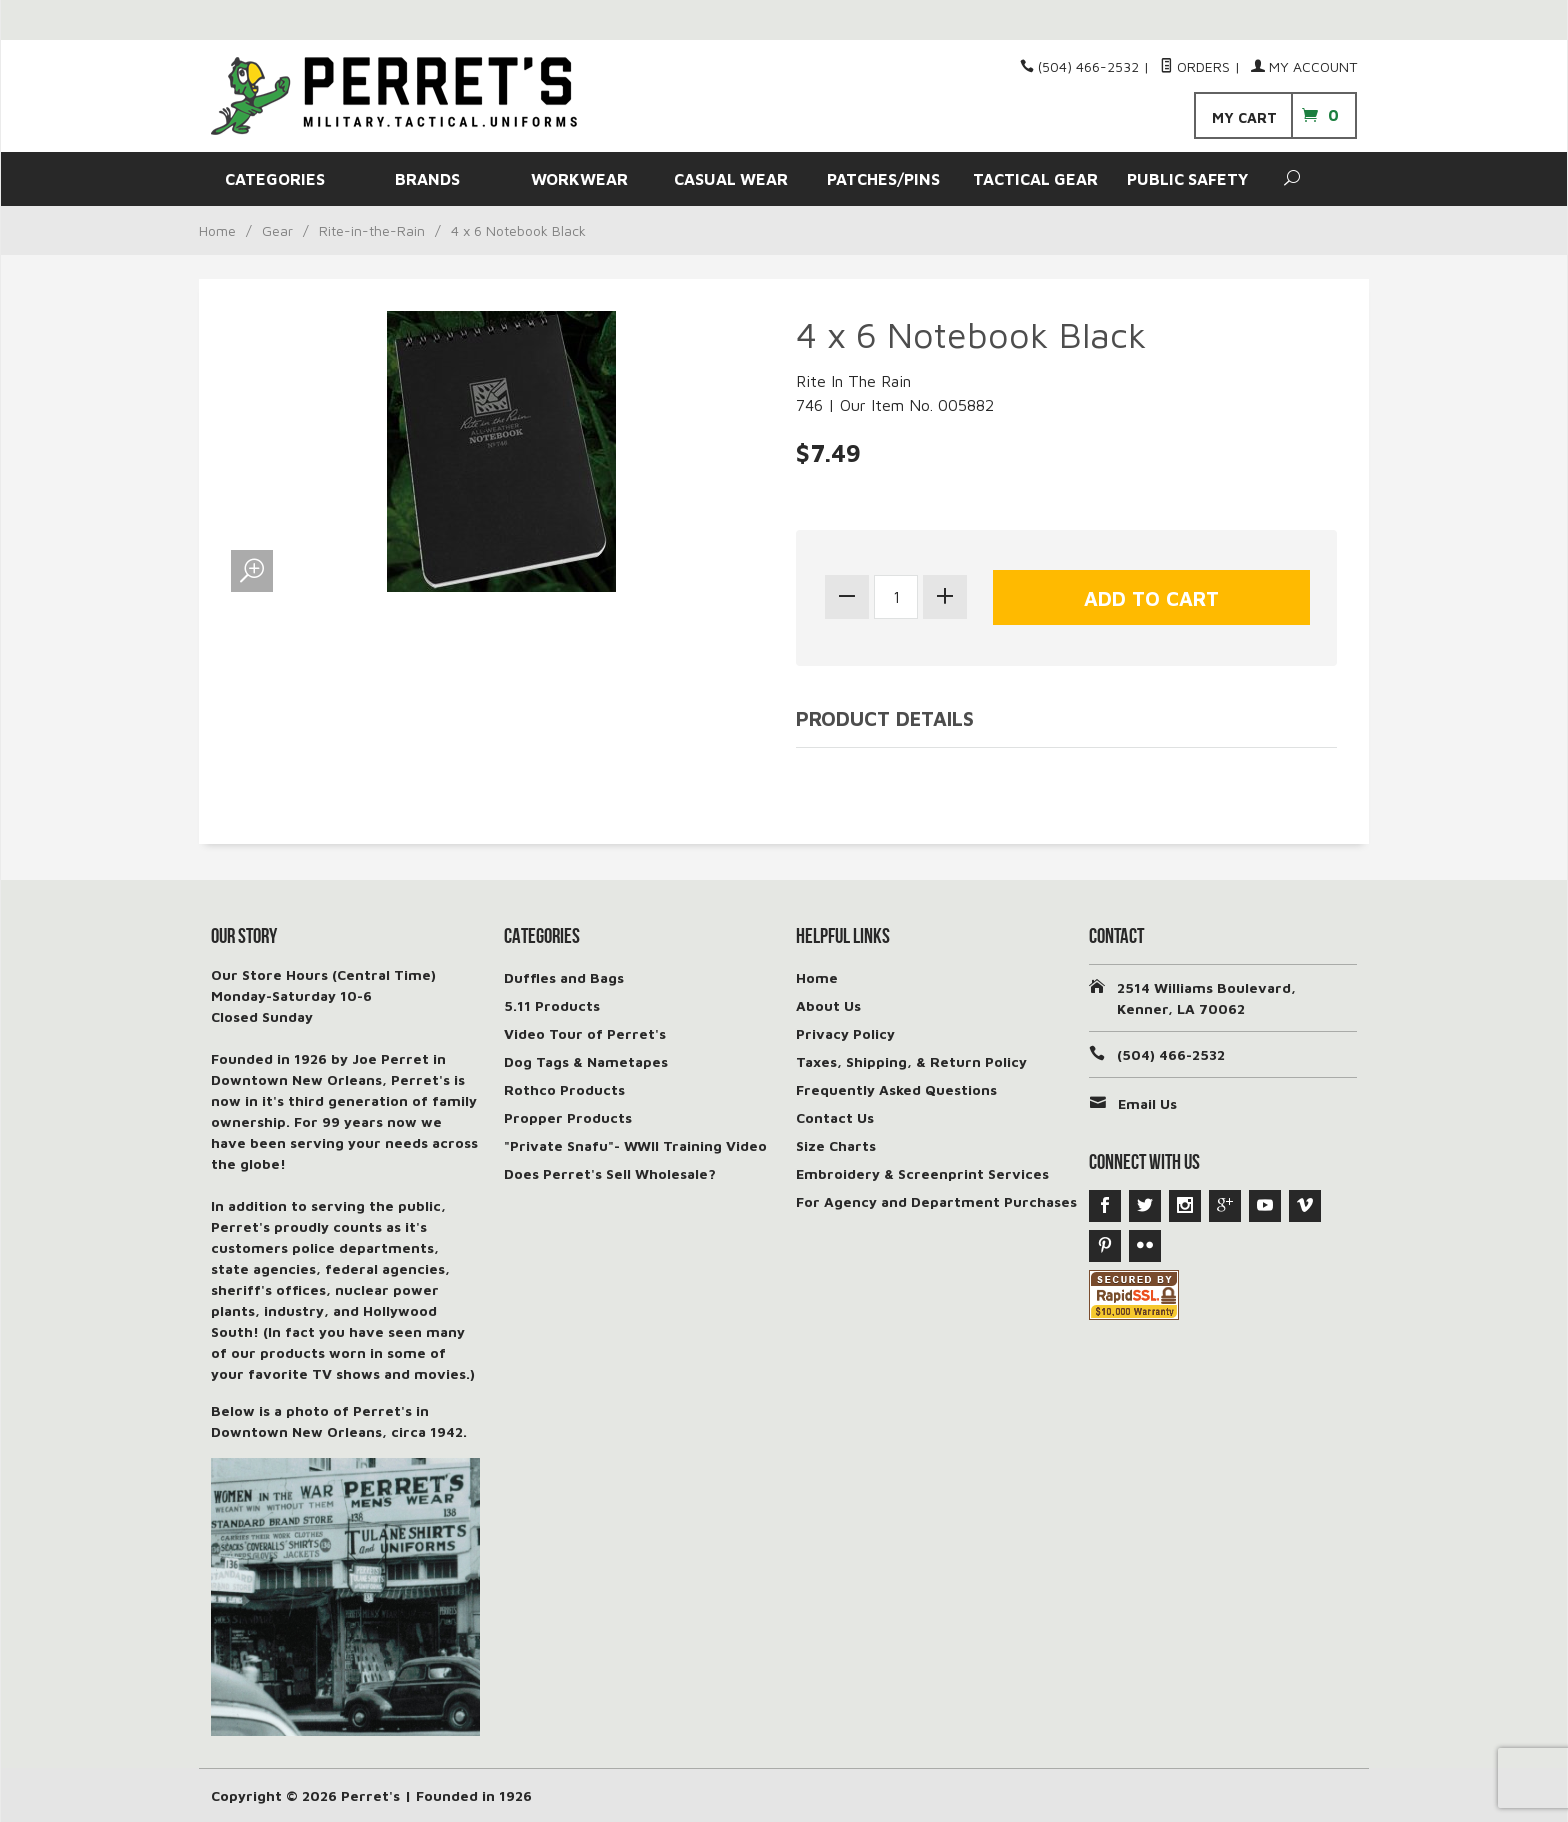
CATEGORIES (275, 179)
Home (217, 230)
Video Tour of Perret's (585, 1033)
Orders (1195, 66)
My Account (1304, 66)
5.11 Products (552, 1005)
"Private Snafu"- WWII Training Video (635, 1145)
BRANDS (427, 179)
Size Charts (836, 1145)
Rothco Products (564, 1089)
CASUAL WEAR (731, 179)
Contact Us (835, 1117)
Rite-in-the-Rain (372, 230)
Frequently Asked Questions (896, 1089)
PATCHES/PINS (883, 179)
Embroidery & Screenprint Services (922, 1173)
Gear (277, 230)
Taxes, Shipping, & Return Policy (911, 1061)
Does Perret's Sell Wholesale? (610, 1173)
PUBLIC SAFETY (1187, 179)
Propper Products (568, 1117)
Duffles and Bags (564, 977)
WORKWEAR (579, 179)
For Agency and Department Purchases (936, 1201)
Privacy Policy (845, 1033)
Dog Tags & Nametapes (586, 1061)
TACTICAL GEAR (1035, 179)
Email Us (1147, 1103)
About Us (828, 1005)
